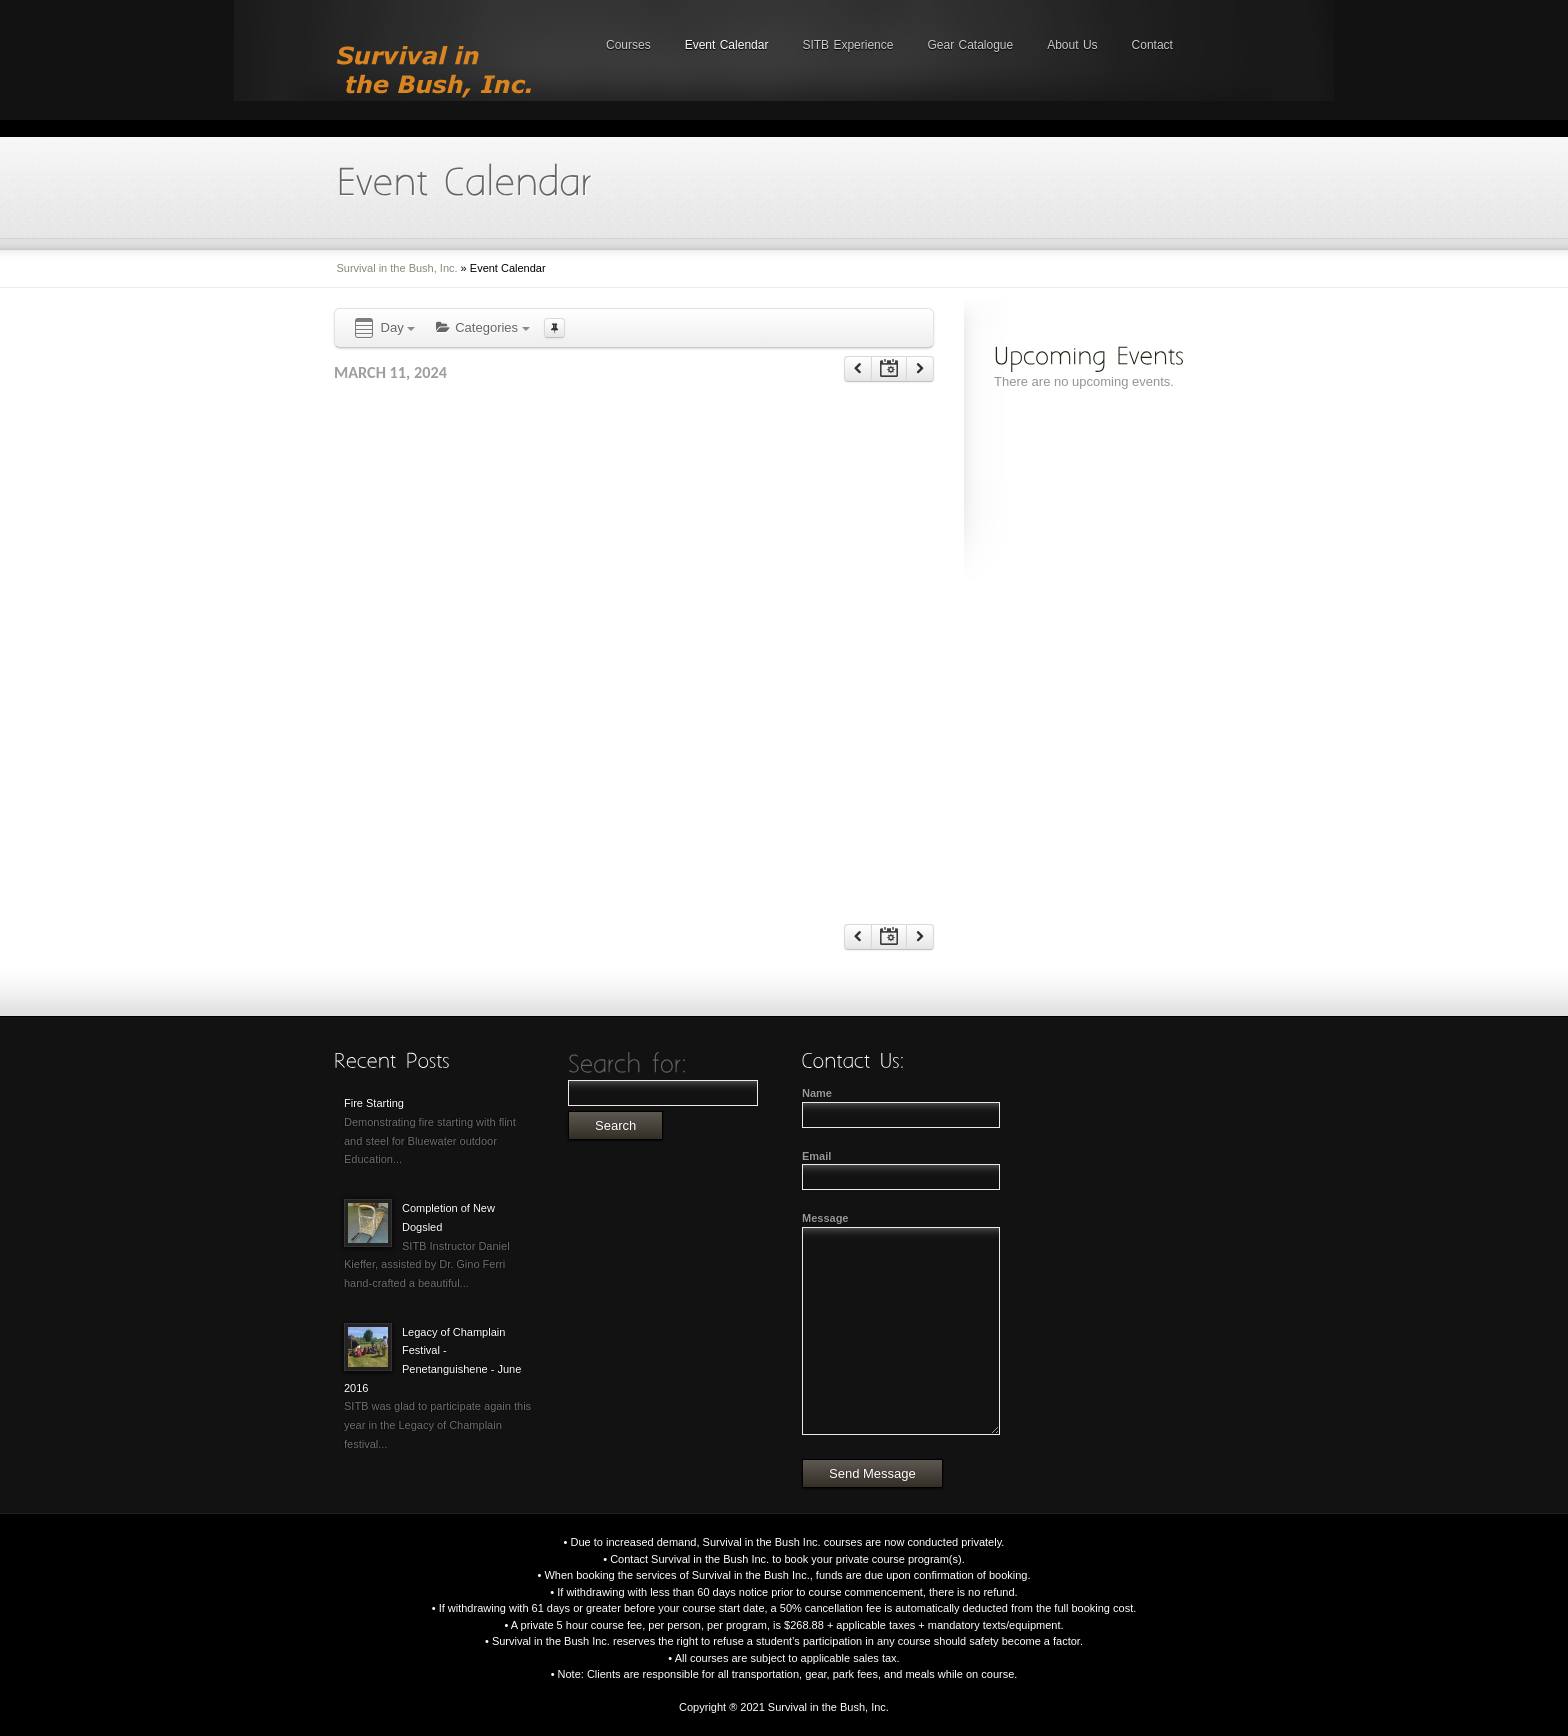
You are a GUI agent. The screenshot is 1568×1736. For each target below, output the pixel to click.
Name (817, 1093)
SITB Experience (847, 45)
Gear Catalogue (970, 45)
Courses (628, 45)
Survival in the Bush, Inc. (397, 268)
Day (383, 328)
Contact (1152, 45)
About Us (1072, 45)
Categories (482, 327)
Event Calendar (727, 45)
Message (825, 1218)
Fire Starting (374, 1103)
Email (816, 1156)
